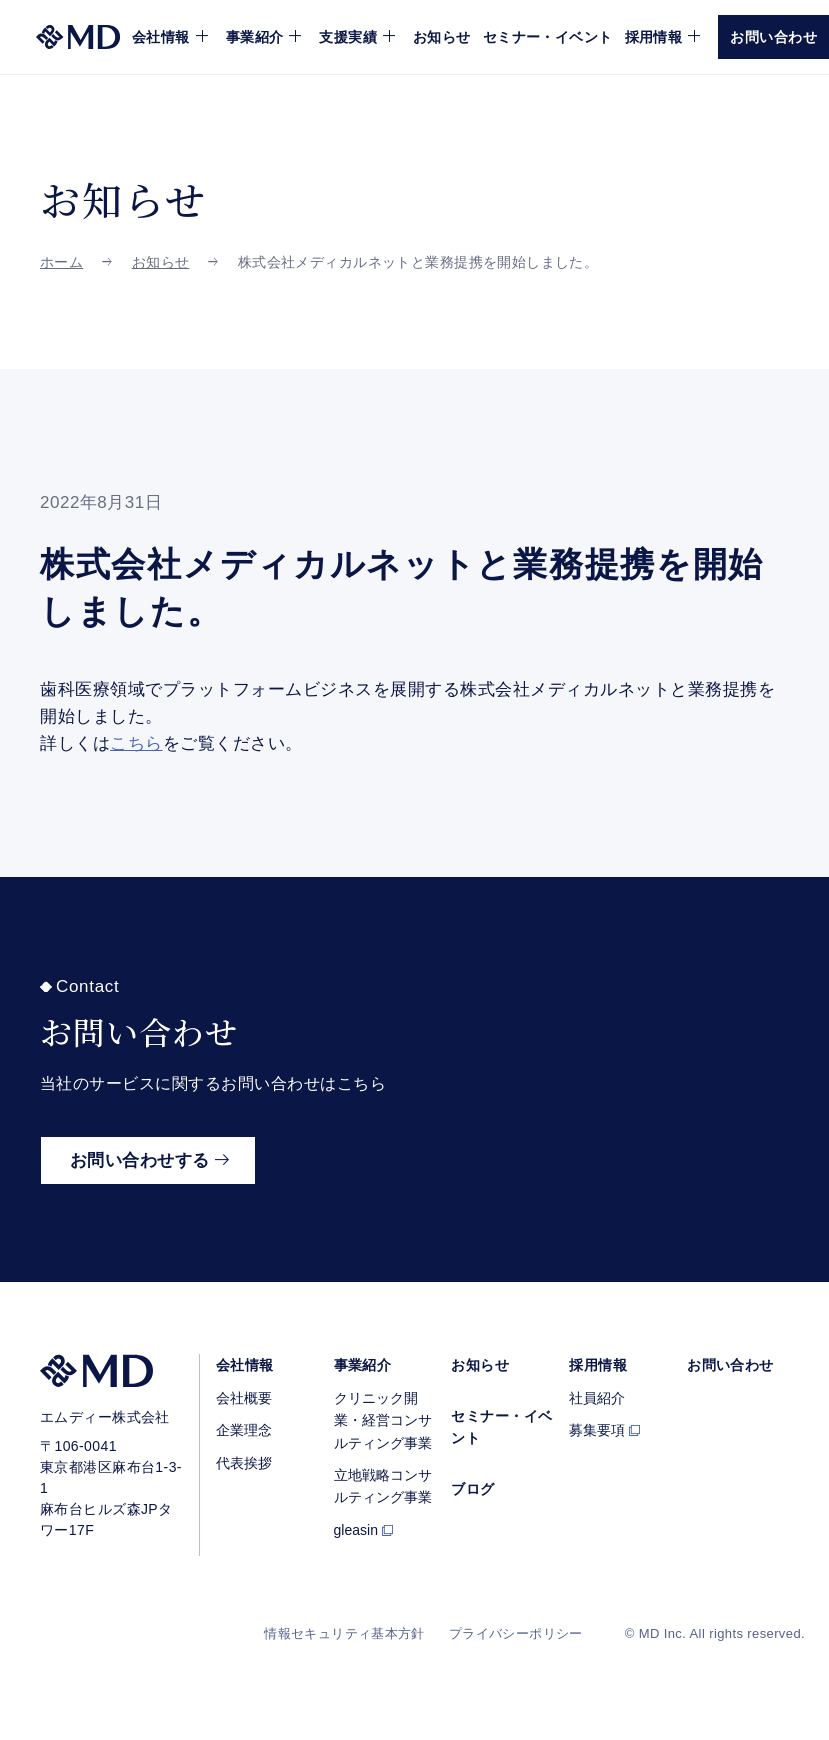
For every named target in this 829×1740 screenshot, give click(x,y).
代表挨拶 (244, 1463)
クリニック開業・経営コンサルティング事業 (383, 1420)
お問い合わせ (730, 1365)
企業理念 (244, 1430)
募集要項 (597, 1430)
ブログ (472, 1489)
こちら (136, 743)
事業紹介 (363, 1365)
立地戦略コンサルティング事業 (383, 1486)
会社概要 (244, 1398)
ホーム (61, 262)
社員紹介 (597, 1398)
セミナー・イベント (548, 37)
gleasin (356, 1530)
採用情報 (598, 1365)
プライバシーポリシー (516, 1633)
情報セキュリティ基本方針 (344, 1633)
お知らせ (442, 37)
